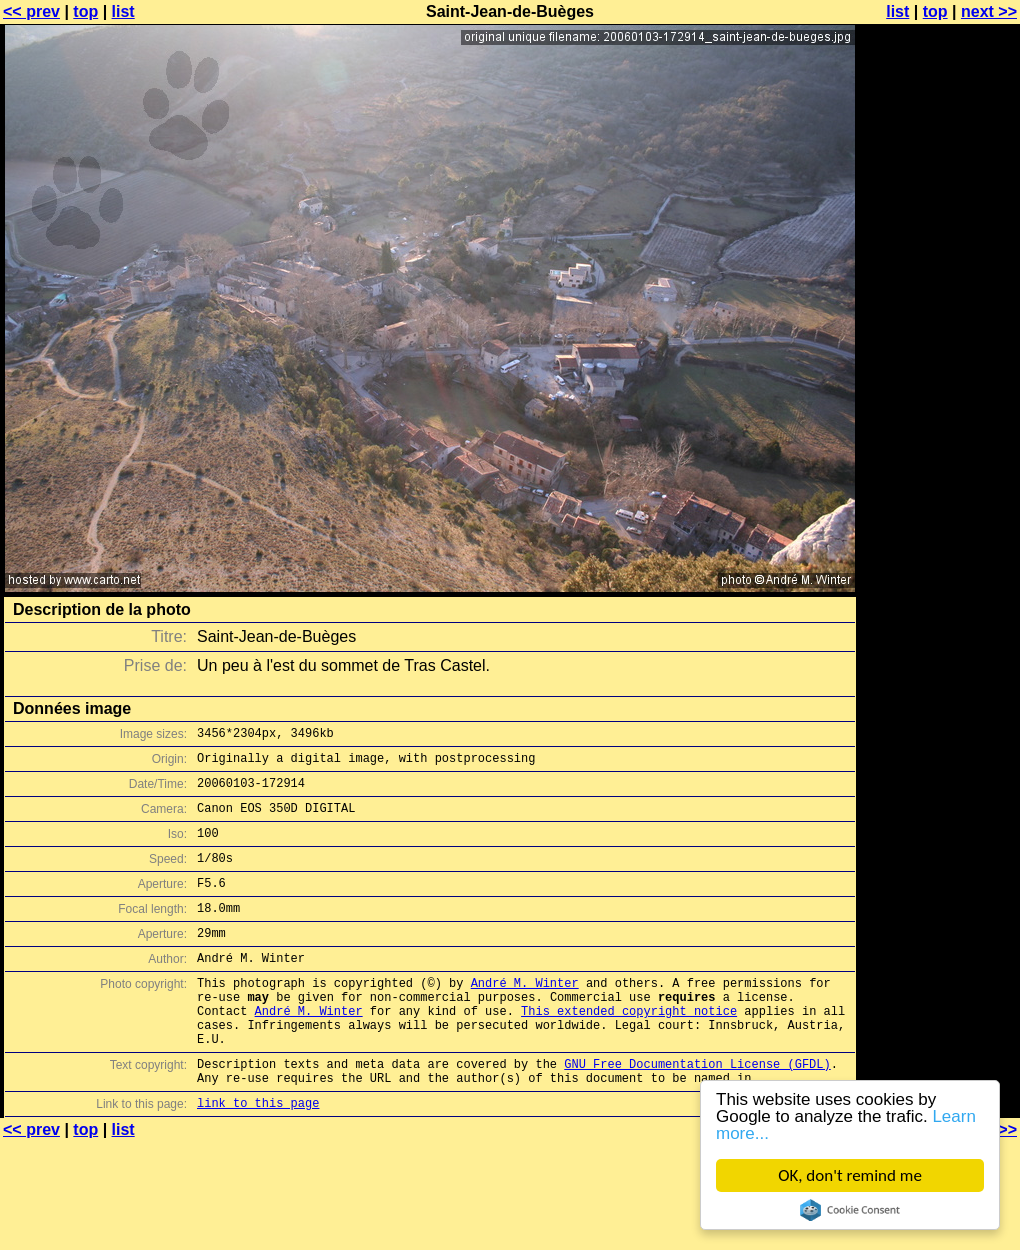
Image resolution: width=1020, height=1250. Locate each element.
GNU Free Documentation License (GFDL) (697, 1111)
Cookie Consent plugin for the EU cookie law (850, 1210)
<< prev (31, 11)
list (123, 11)
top (85, 11)
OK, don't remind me (850, 1175)
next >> (989, 11)
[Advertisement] (939, 257)
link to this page (258, 1156)
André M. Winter (525, 1015)
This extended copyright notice (629, 1049)
